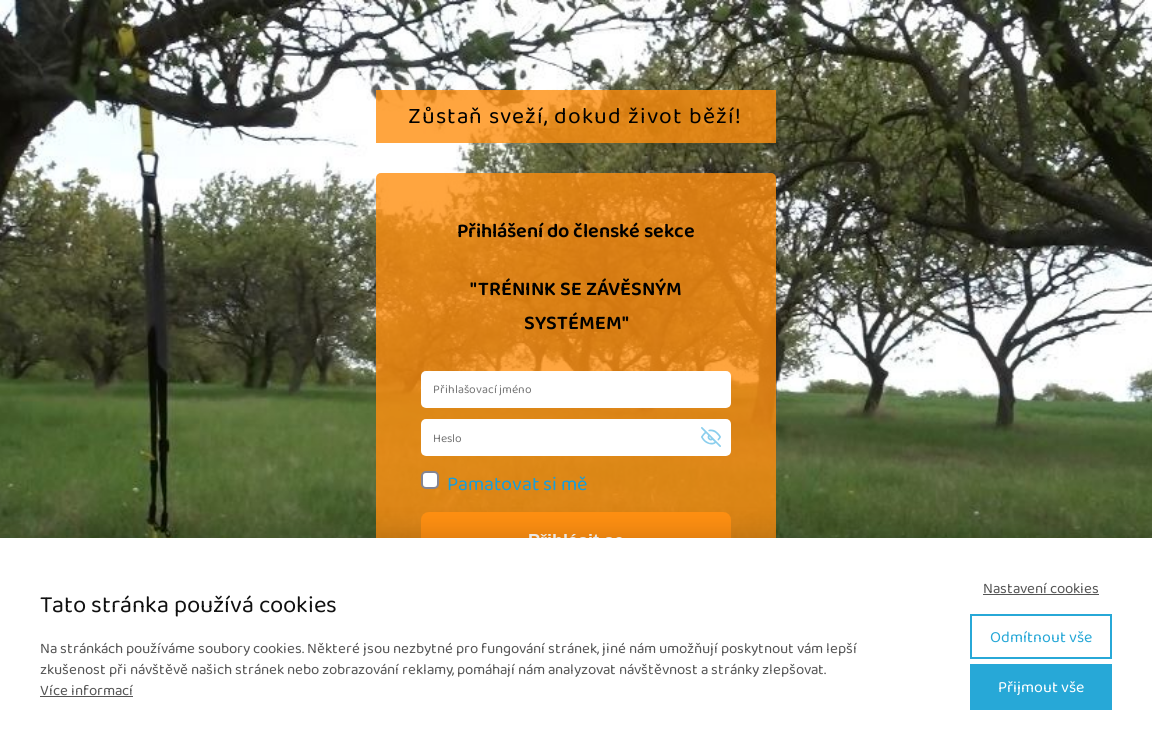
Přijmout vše (1041, 686)
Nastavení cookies (1041, 588)
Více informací (86, 690)
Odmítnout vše (1041, 636)
